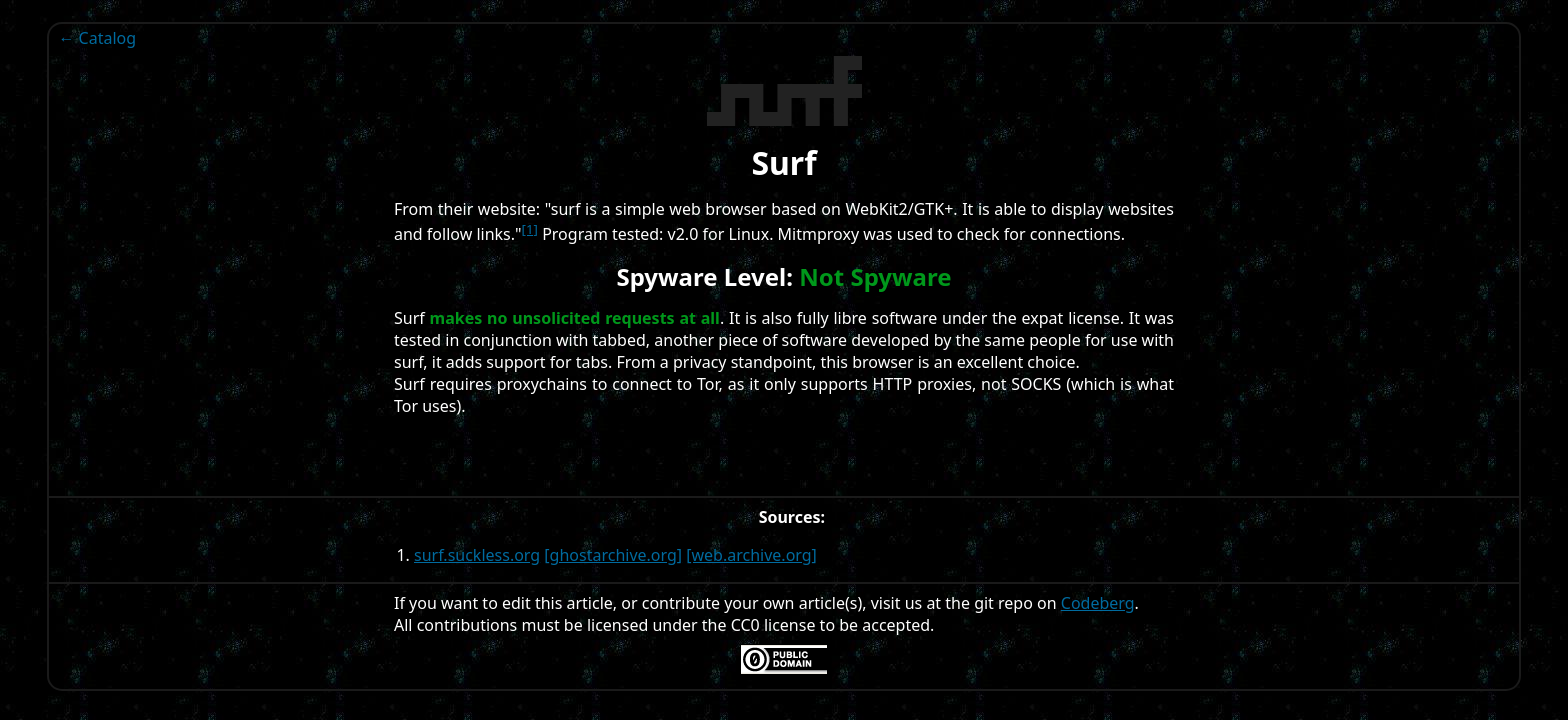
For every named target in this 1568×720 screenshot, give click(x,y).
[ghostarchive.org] (613, 555)
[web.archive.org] (751, 555)
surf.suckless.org (477, 555)
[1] (530, 229)
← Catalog (97, 38)
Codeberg (1098, 603)
